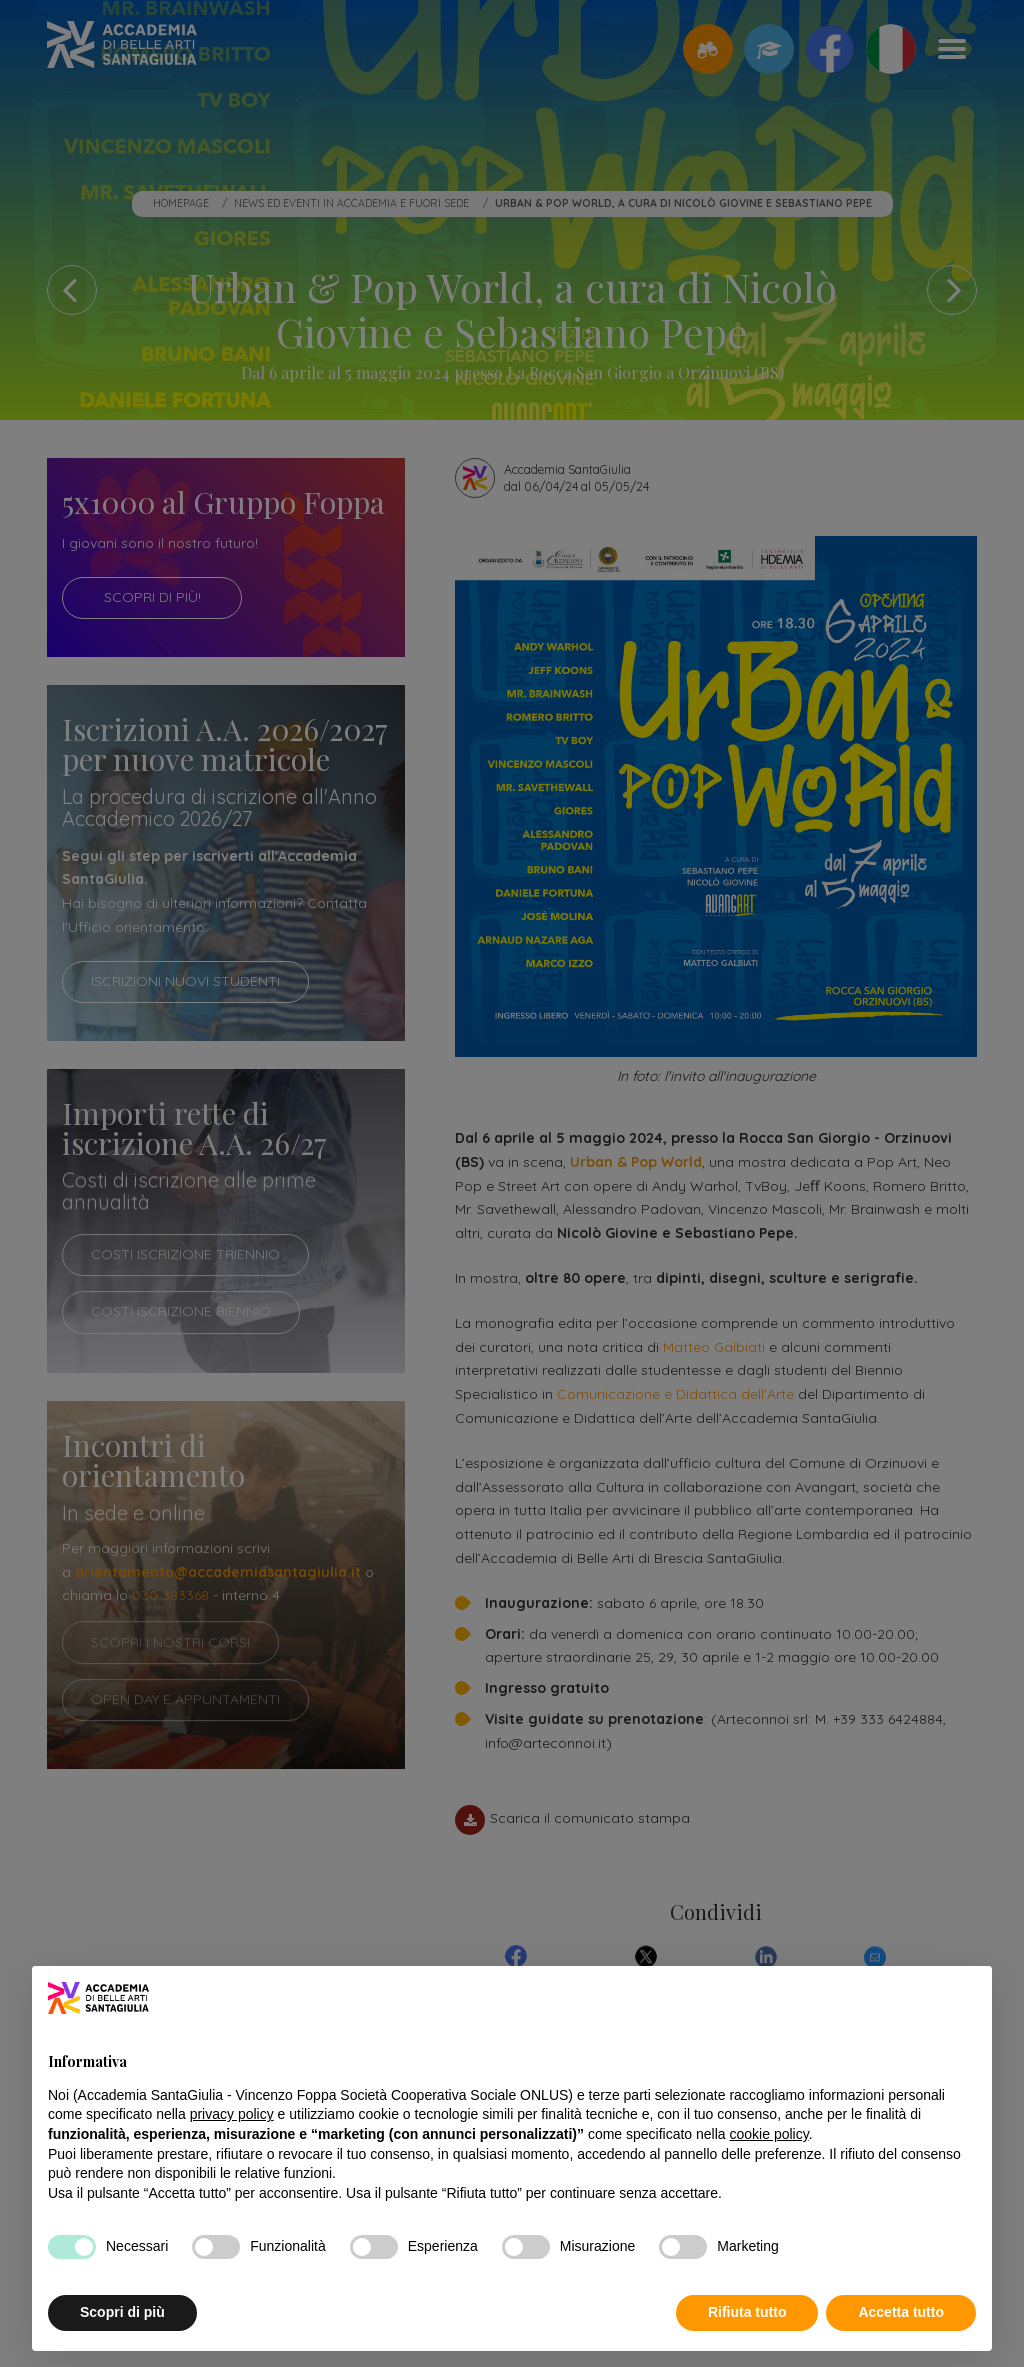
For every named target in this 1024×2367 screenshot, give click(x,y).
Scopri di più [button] (122, 2312)
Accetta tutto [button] (901, 2312)
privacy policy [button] (232, 2114)
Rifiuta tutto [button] (747, 2312)
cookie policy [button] (769, 2134)
